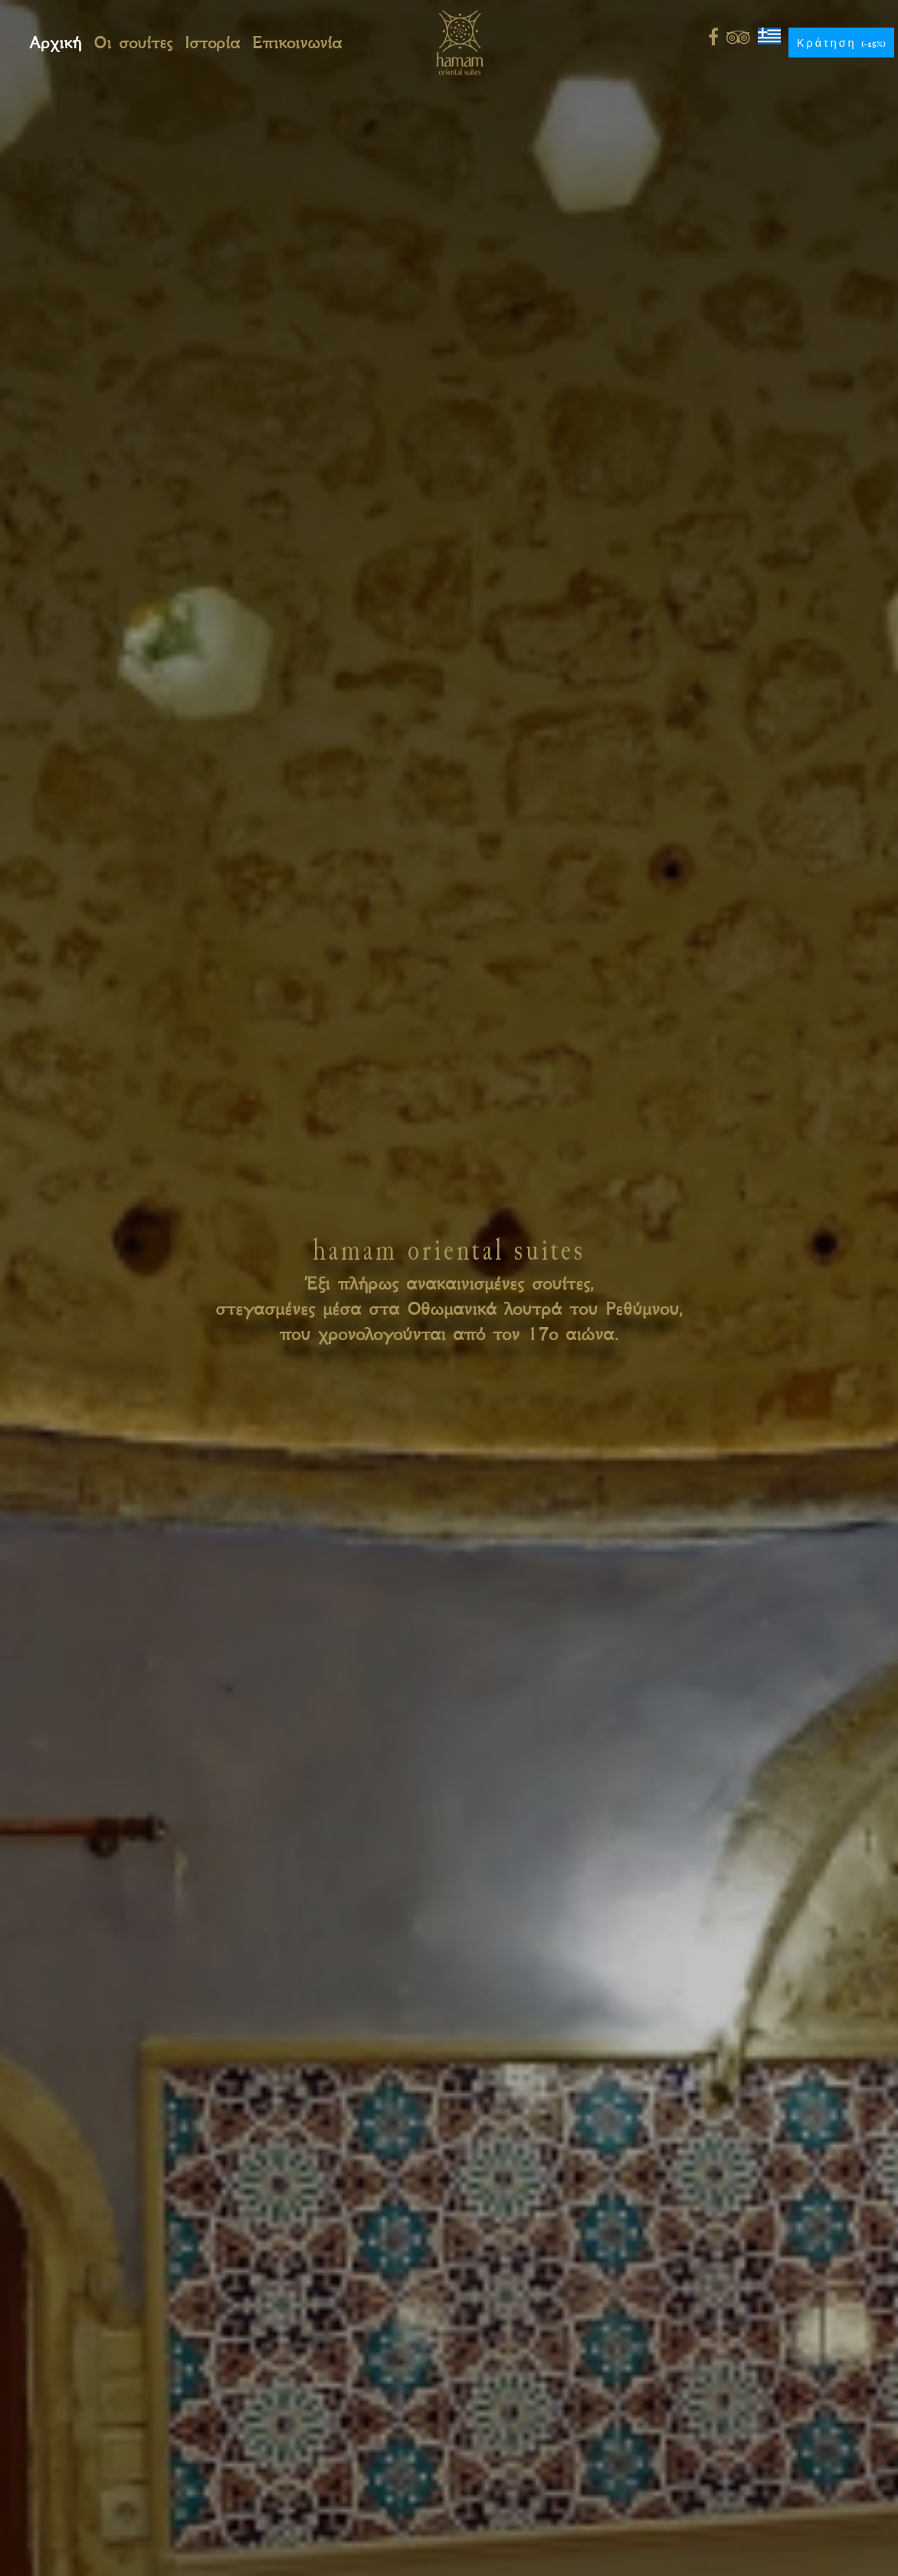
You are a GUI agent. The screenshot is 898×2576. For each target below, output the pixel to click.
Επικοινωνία (297, 42)
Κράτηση (841, 42)
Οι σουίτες (132, 42)
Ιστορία (212, 42)
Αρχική (55, 42)
